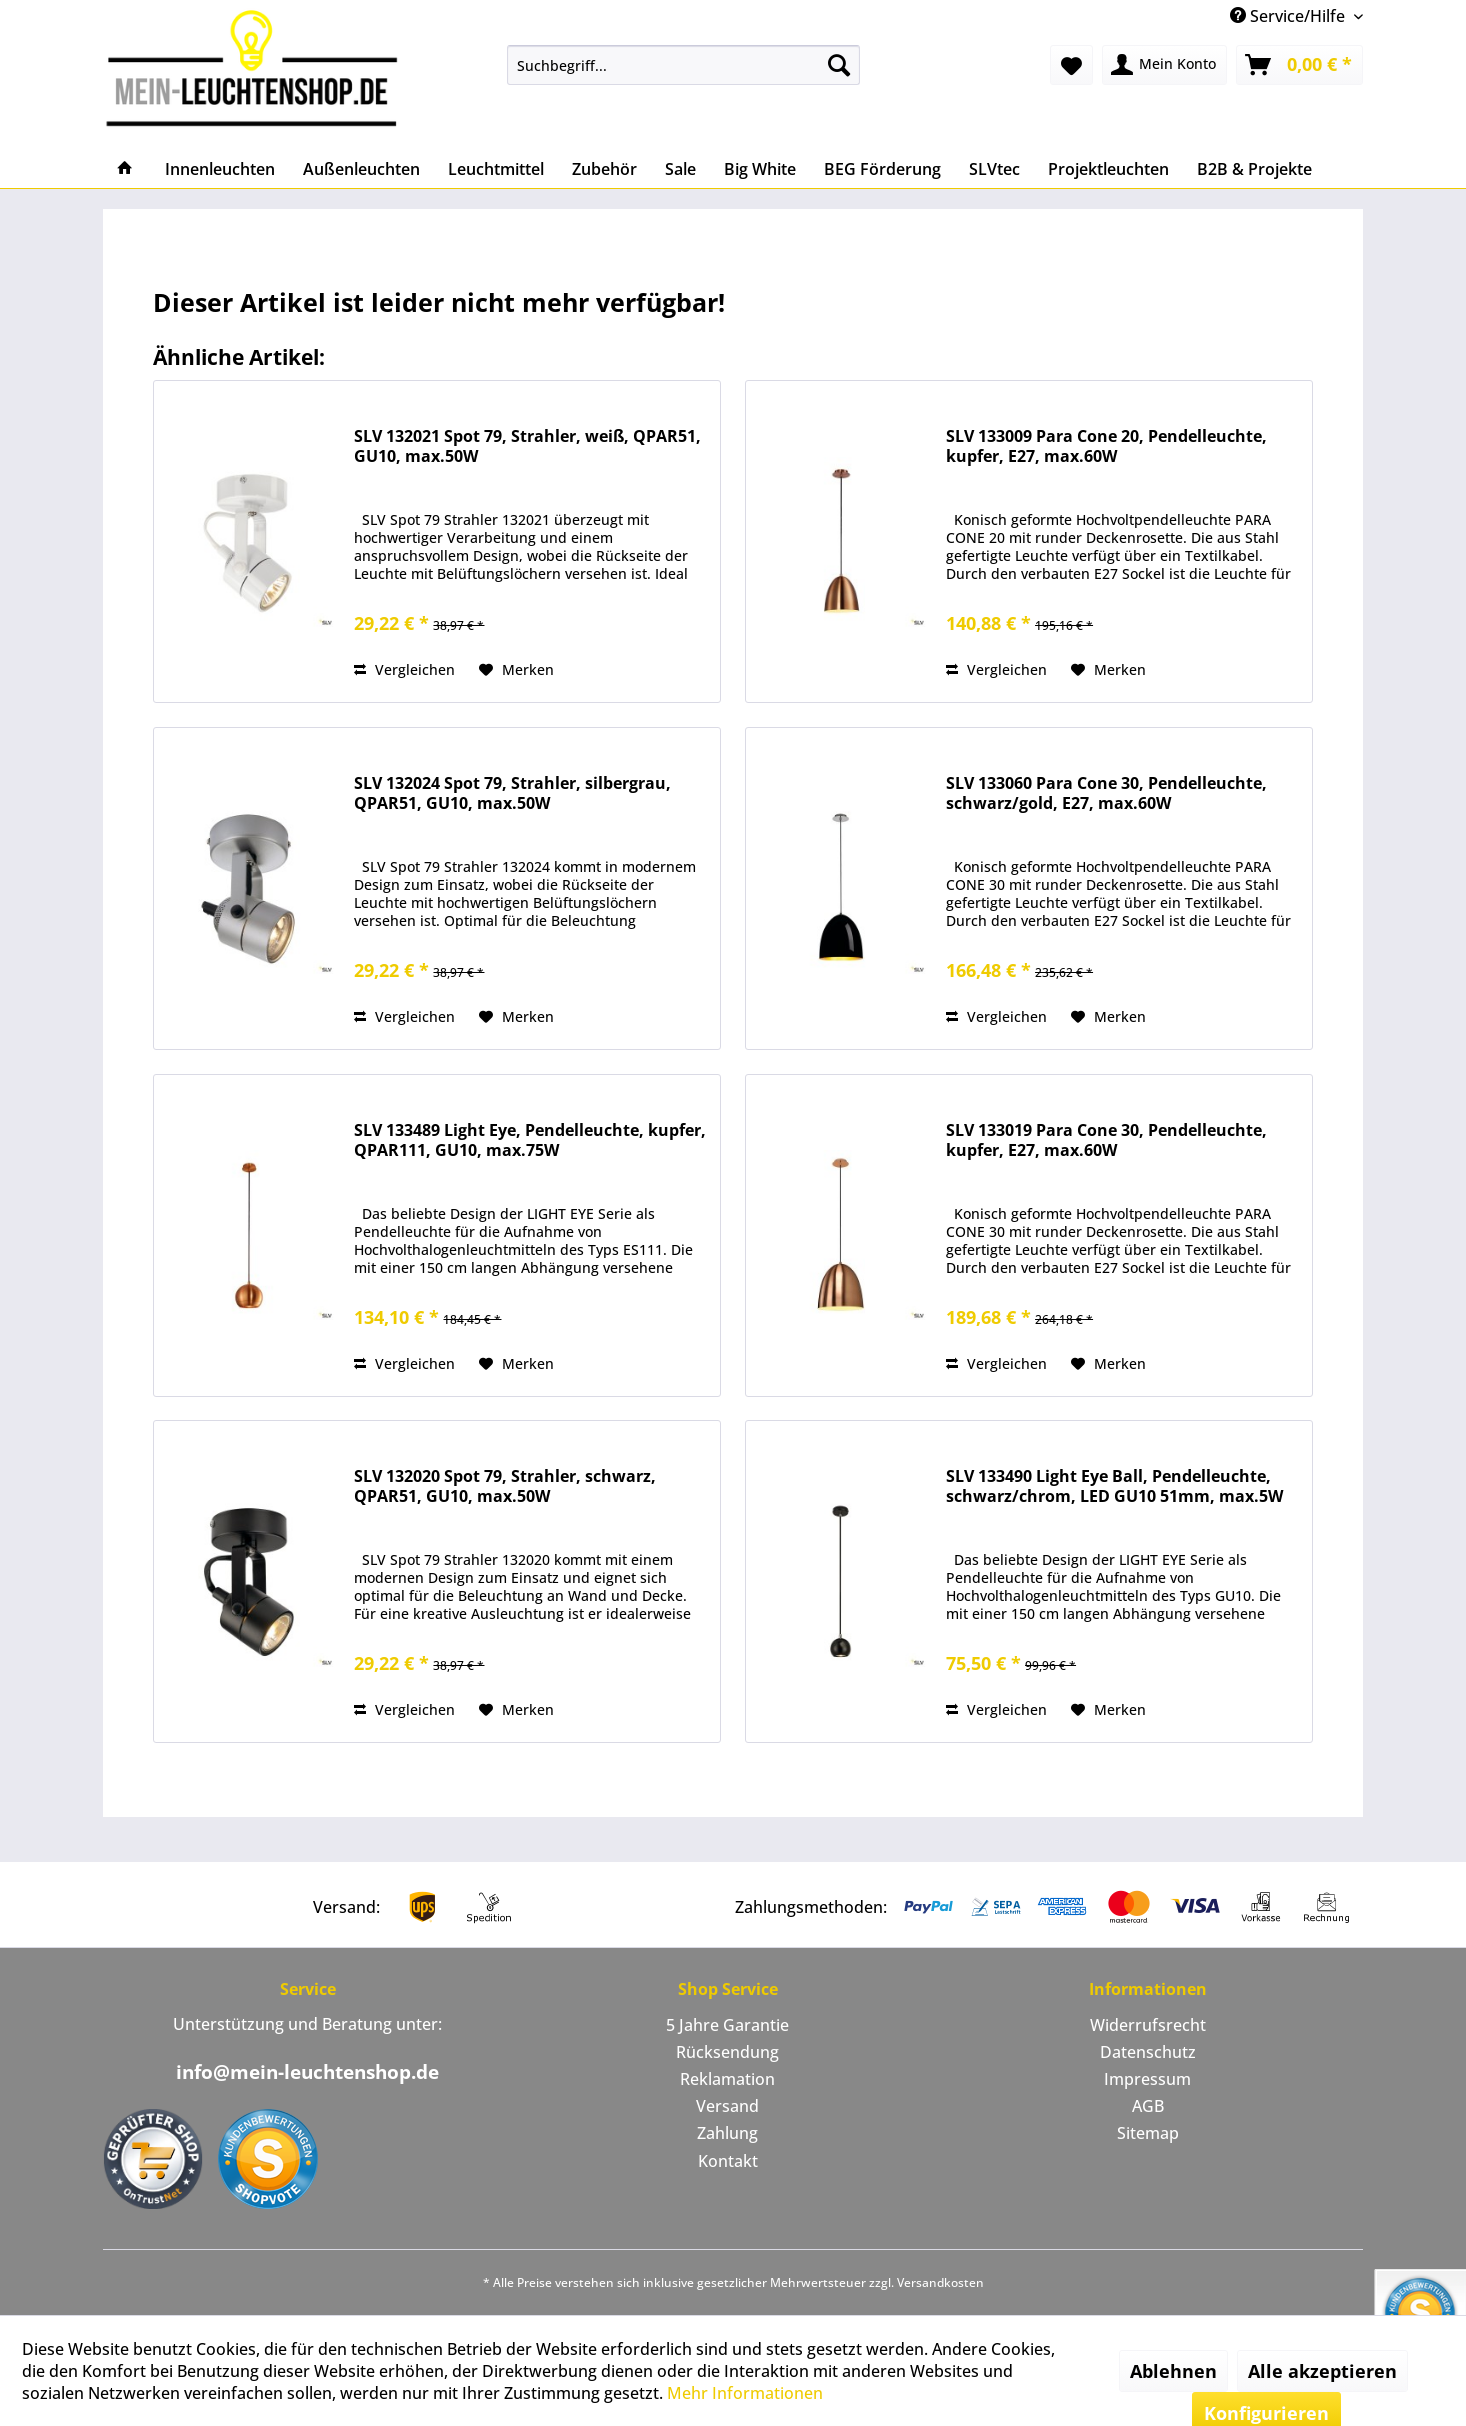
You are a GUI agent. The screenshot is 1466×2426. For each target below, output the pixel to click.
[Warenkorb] (1299, 65)
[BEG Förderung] (882, 169)
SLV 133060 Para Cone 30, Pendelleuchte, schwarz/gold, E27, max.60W (1106, 793)
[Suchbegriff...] (683, 65)
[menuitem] (683, 65)
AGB (1148, 2106)
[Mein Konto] (1164, 65)
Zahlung (727, 2133)
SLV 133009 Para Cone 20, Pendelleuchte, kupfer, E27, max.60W (1106, 446)
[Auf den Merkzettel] (516, 670)
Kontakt (728, 2161)
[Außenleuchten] (361, 169)
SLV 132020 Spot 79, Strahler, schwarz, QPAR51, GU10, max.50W (505, 1486)
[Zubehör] (604, 169)
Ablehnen (1173, 2371)
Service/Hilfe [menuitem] (1289, 16)
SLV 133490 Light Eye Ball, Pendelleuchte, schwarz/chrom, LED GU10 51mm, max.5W (1114, 1486)
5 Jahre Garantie (727, 2025)
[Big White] (760, 169)
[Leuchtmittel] (496, 169)
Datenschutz (1148, 2052)
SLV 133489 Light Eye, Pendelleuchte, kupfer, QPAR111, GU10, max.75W (530, 1140)
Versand (727, 2106)
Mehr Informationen (745, 2393)
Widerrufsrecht (1148, 2025)
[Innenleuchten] (220, 169)
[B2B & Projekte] (1254, 169)
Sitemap (1148, 2133)
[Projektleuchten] (1108, 169)
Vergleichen (404, 669)
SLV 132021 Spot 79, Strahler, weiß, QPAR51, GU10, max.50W (527, 446)
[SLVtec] (994, 169)
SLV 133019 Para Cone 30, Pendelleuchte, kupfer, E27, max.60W (1106, 1140)
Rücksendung (727, 2052)
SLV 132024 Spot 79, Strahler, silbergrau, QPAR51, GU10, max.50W (512, 793)
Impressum (1147, 2079)
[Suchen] (839, 65)
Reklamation (727, 2079)
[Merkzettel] (1071, 65)
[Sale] (680, 169)
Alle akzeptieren (1322, 2371)
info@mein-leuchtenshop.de (307, 2072)
